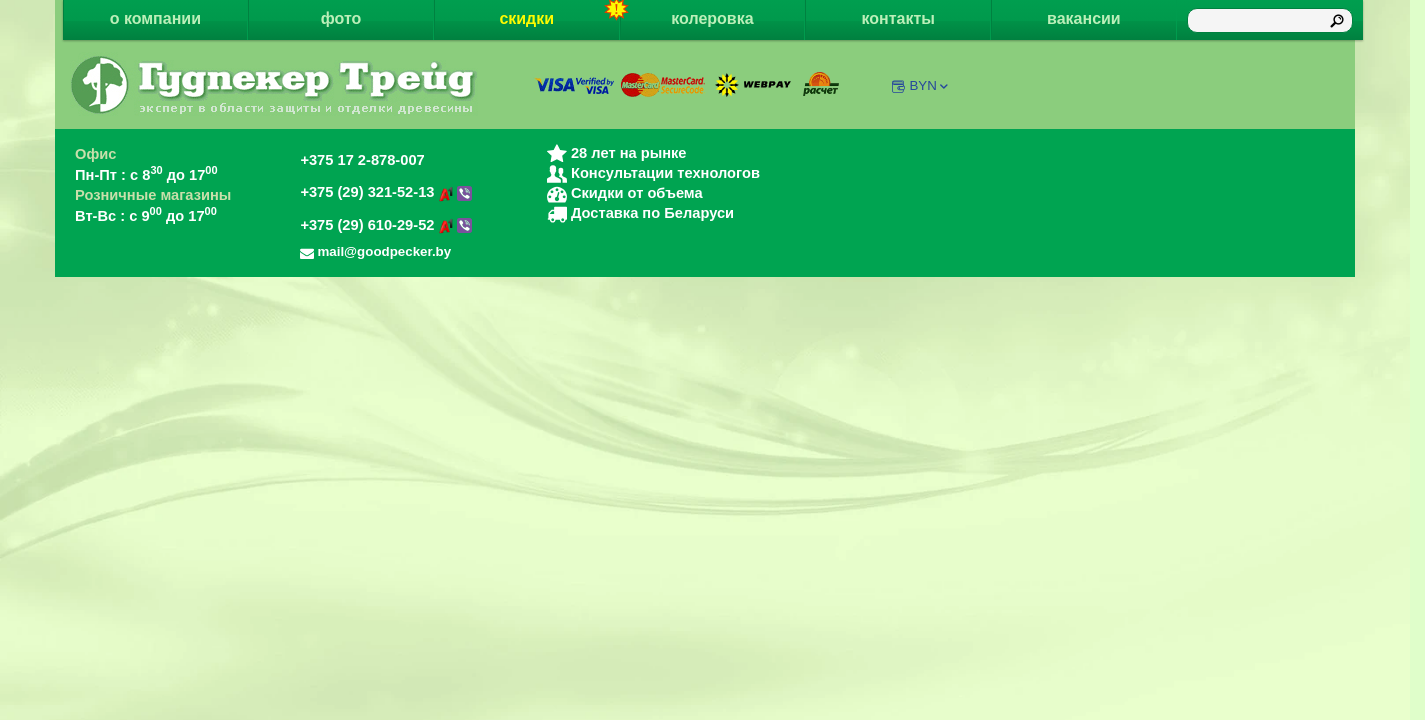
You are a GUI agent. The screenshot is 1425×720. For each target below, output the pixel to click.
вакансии (1084, 18)
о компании (155, 18)
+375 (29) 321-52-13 (386, 192)
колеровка (712, 18)
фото (341, 18)
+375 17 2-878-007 (362, 160)
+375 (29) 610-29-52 (386, 225)
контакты (897, 18)
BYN (929, 85)
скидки (559, 13)
